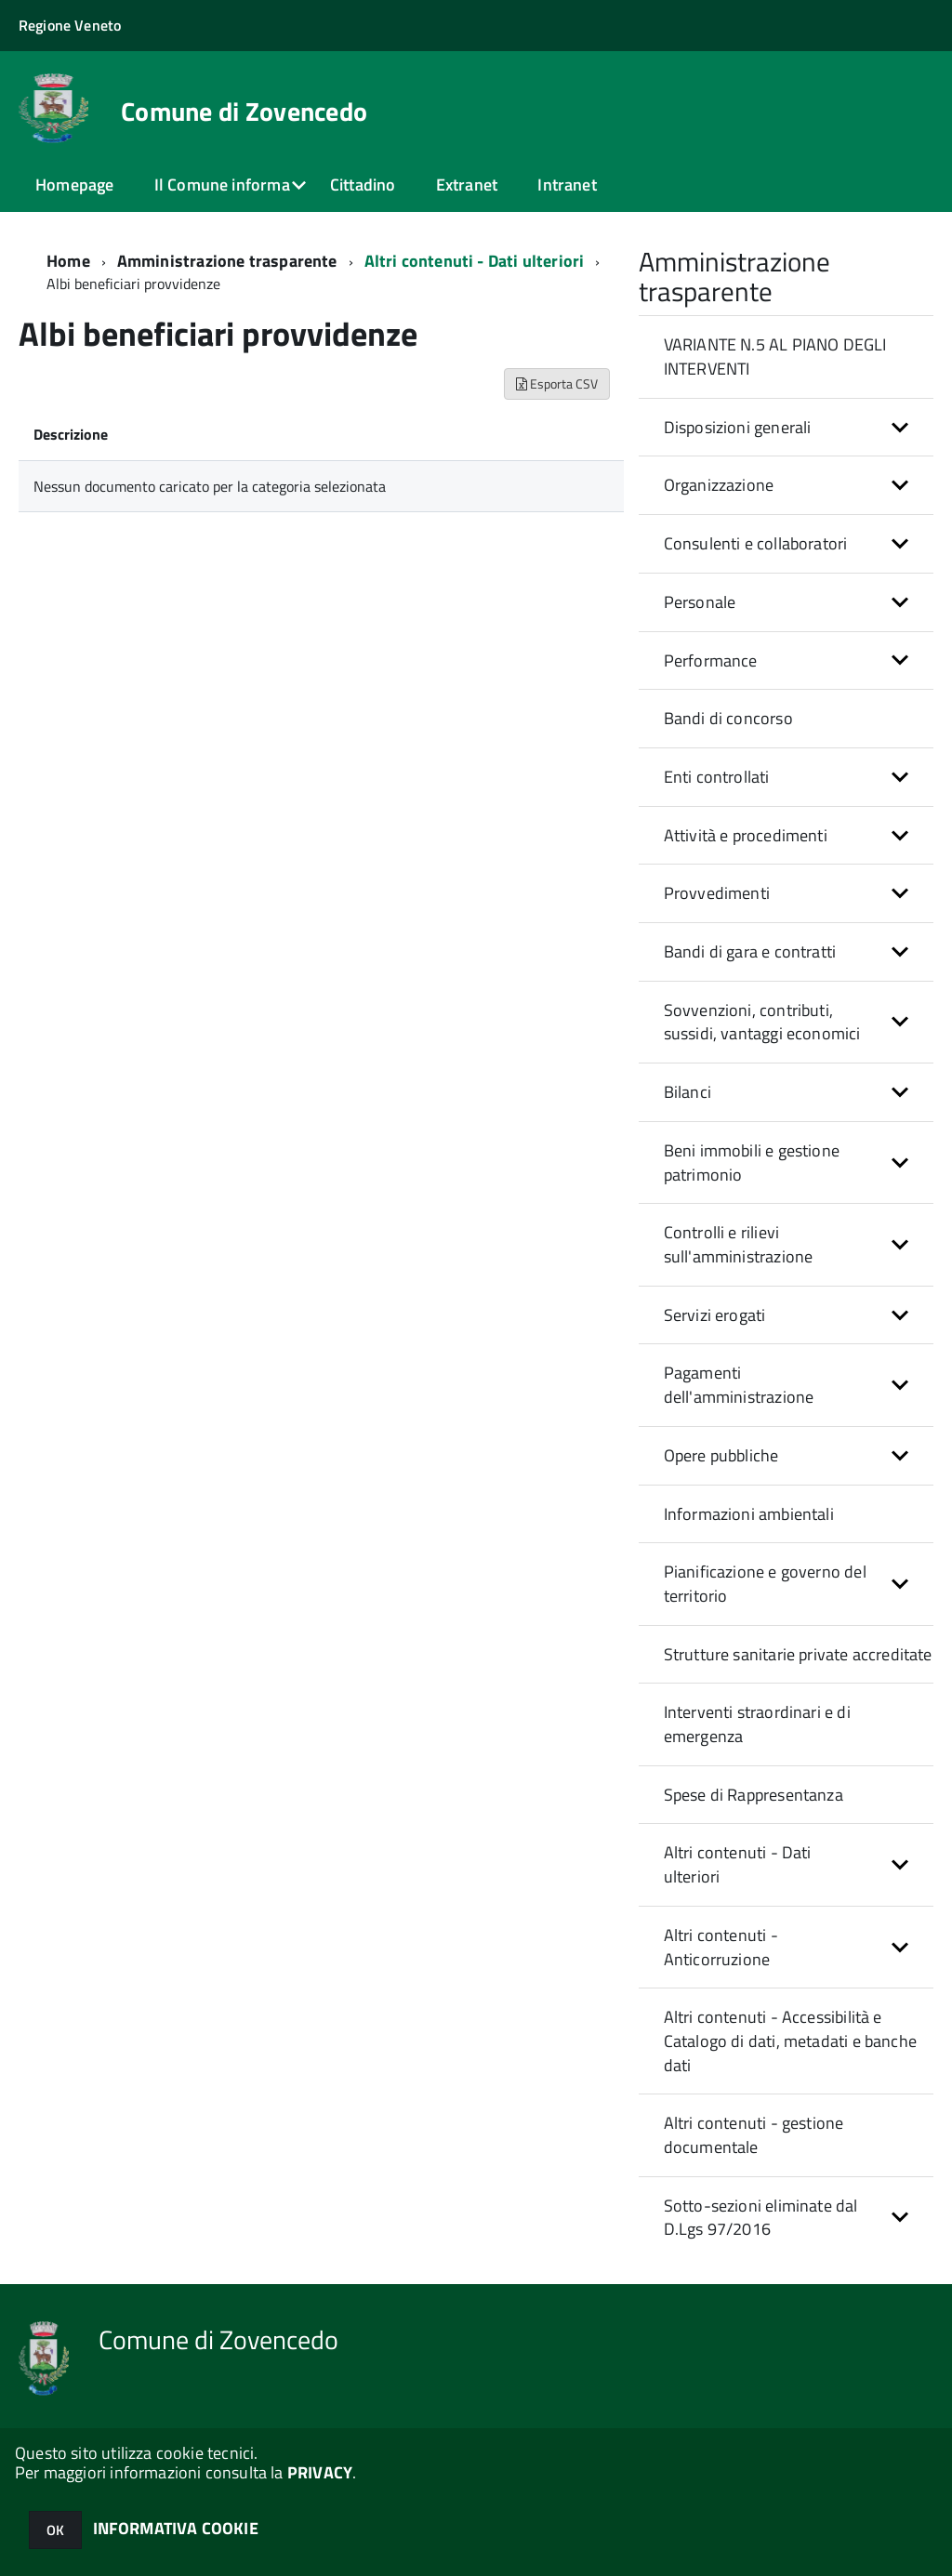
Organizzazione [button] (719, 484)
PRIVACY (319, 2472)
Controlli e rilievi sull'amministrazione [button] (738, 1244)
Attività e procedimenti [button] (745, 835)
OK (55, 2530)
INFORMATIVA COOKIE (175, 2528)
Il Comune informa (222, 184)
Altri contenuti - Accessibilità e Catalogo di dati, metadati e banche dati (790, 2040)
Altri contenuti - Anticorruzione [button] (721, 1947)
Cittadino (363, 184)
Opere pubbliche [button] (721, 1455)
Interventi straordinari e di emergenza (757, 1724)
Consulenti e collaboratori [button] (756, 543)
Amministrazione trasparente (227, 260)
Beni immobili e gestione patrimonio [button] (752, 1162)
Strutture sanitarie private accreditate (798, 1654)
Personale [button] (700, 601)
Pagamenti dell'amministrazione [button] (739, 1384)
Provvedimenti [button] (717, 892)
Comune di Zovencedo (244, 112)
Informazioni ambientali (749, 1513)
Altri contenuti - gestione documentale (754, 2135)
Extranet (466, 184)
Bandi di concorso (728, 718)
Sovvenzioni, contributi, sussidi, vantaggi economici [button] (762, 1022)
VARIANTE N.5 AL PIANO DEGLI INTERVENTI (775, 356)
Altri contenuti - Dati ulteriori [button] (738, 1864)
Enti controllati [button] (717, 776)
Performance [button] (711, 660)
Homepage (74, 184)
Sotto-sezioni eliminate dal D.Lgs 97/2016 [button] (761, 2217)
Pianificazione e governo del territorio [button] (765, 1583)
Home (68, 260)
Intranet (566, 184)
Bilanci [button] (687, 1091)
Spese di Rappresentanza (753, 1794)
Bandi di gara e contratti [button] (750, 951)
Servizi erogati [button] (715, 1315)
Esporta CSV (557, 383)
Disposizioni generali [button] (738, 427)
